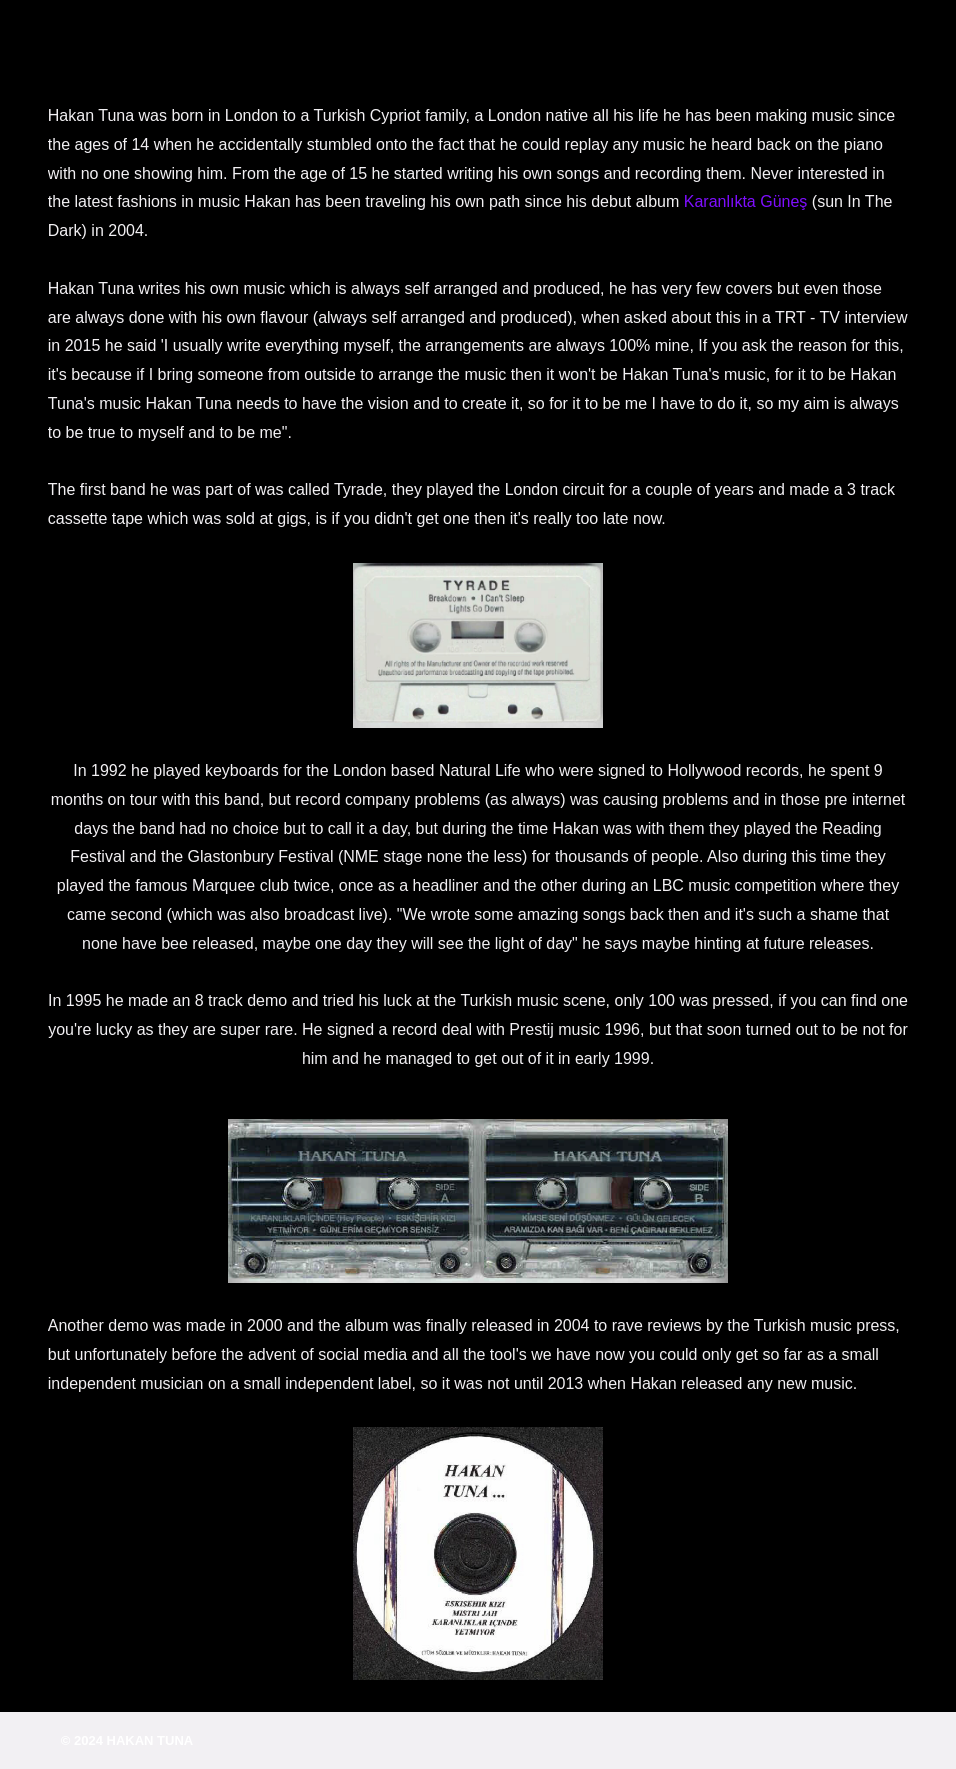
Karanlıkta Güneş (745, 201)
